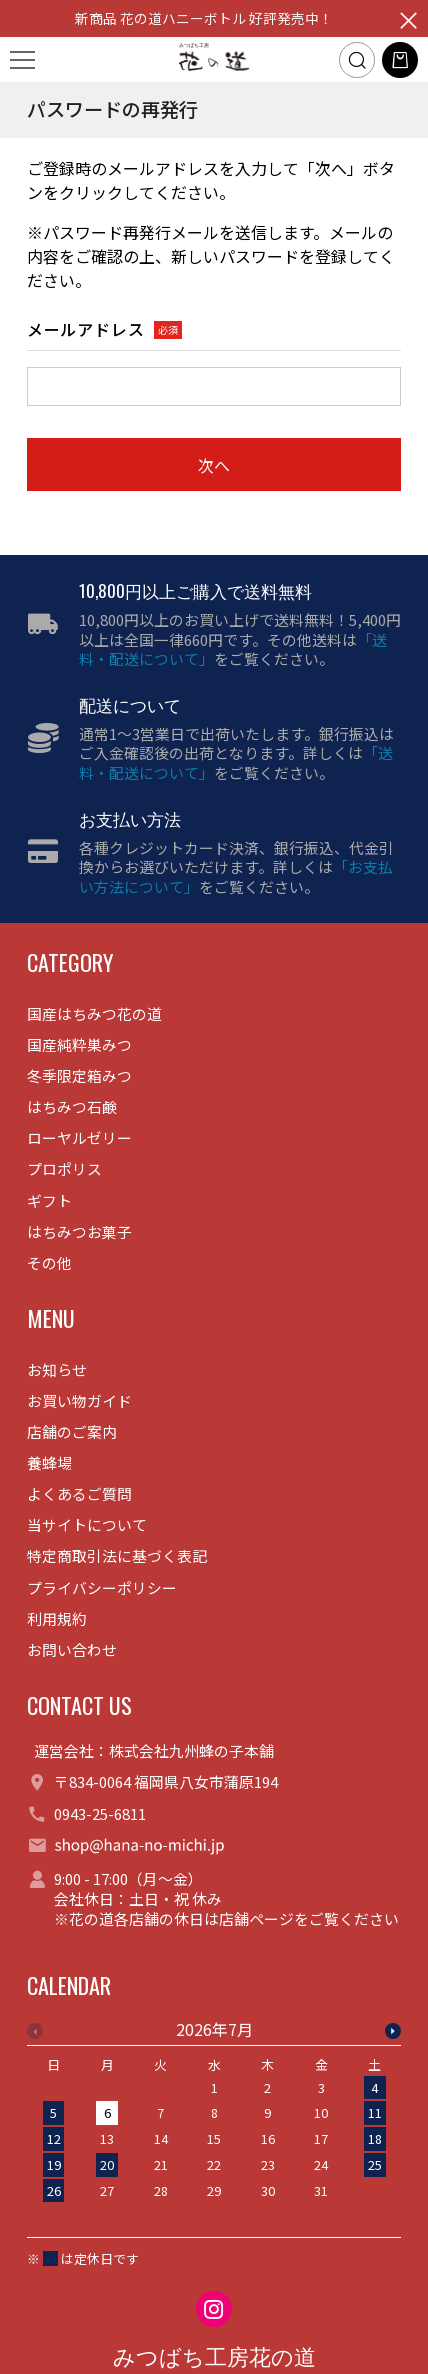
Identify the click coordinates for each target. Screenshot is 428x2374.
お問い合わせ (72, 1649)
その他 (49, 1262)
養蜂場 (49, 1462)
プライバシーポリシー (102, 1587)
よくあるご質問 (79, 1493)
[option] (214, 2116)
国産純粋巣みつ (79, 1044)
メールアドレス (86, 329)
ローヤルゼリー (79, 1137)
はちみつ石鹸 (72, 1106)
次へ (214, 465)
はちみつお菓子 (79, 1231)
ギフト (49, 1200)
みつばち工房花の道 (214, 2357)
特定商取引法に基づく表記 (117, 1555)
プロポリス (64, 1168)
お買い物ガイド (79, 1400)
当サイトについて (87, 1524)
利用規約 (57, 1618)
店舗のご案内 (72, 1431)
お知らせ (57, 1369)
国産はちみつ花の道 (94, 1013)
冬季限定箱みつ (79, 1075)
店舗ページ (256, 1918)
